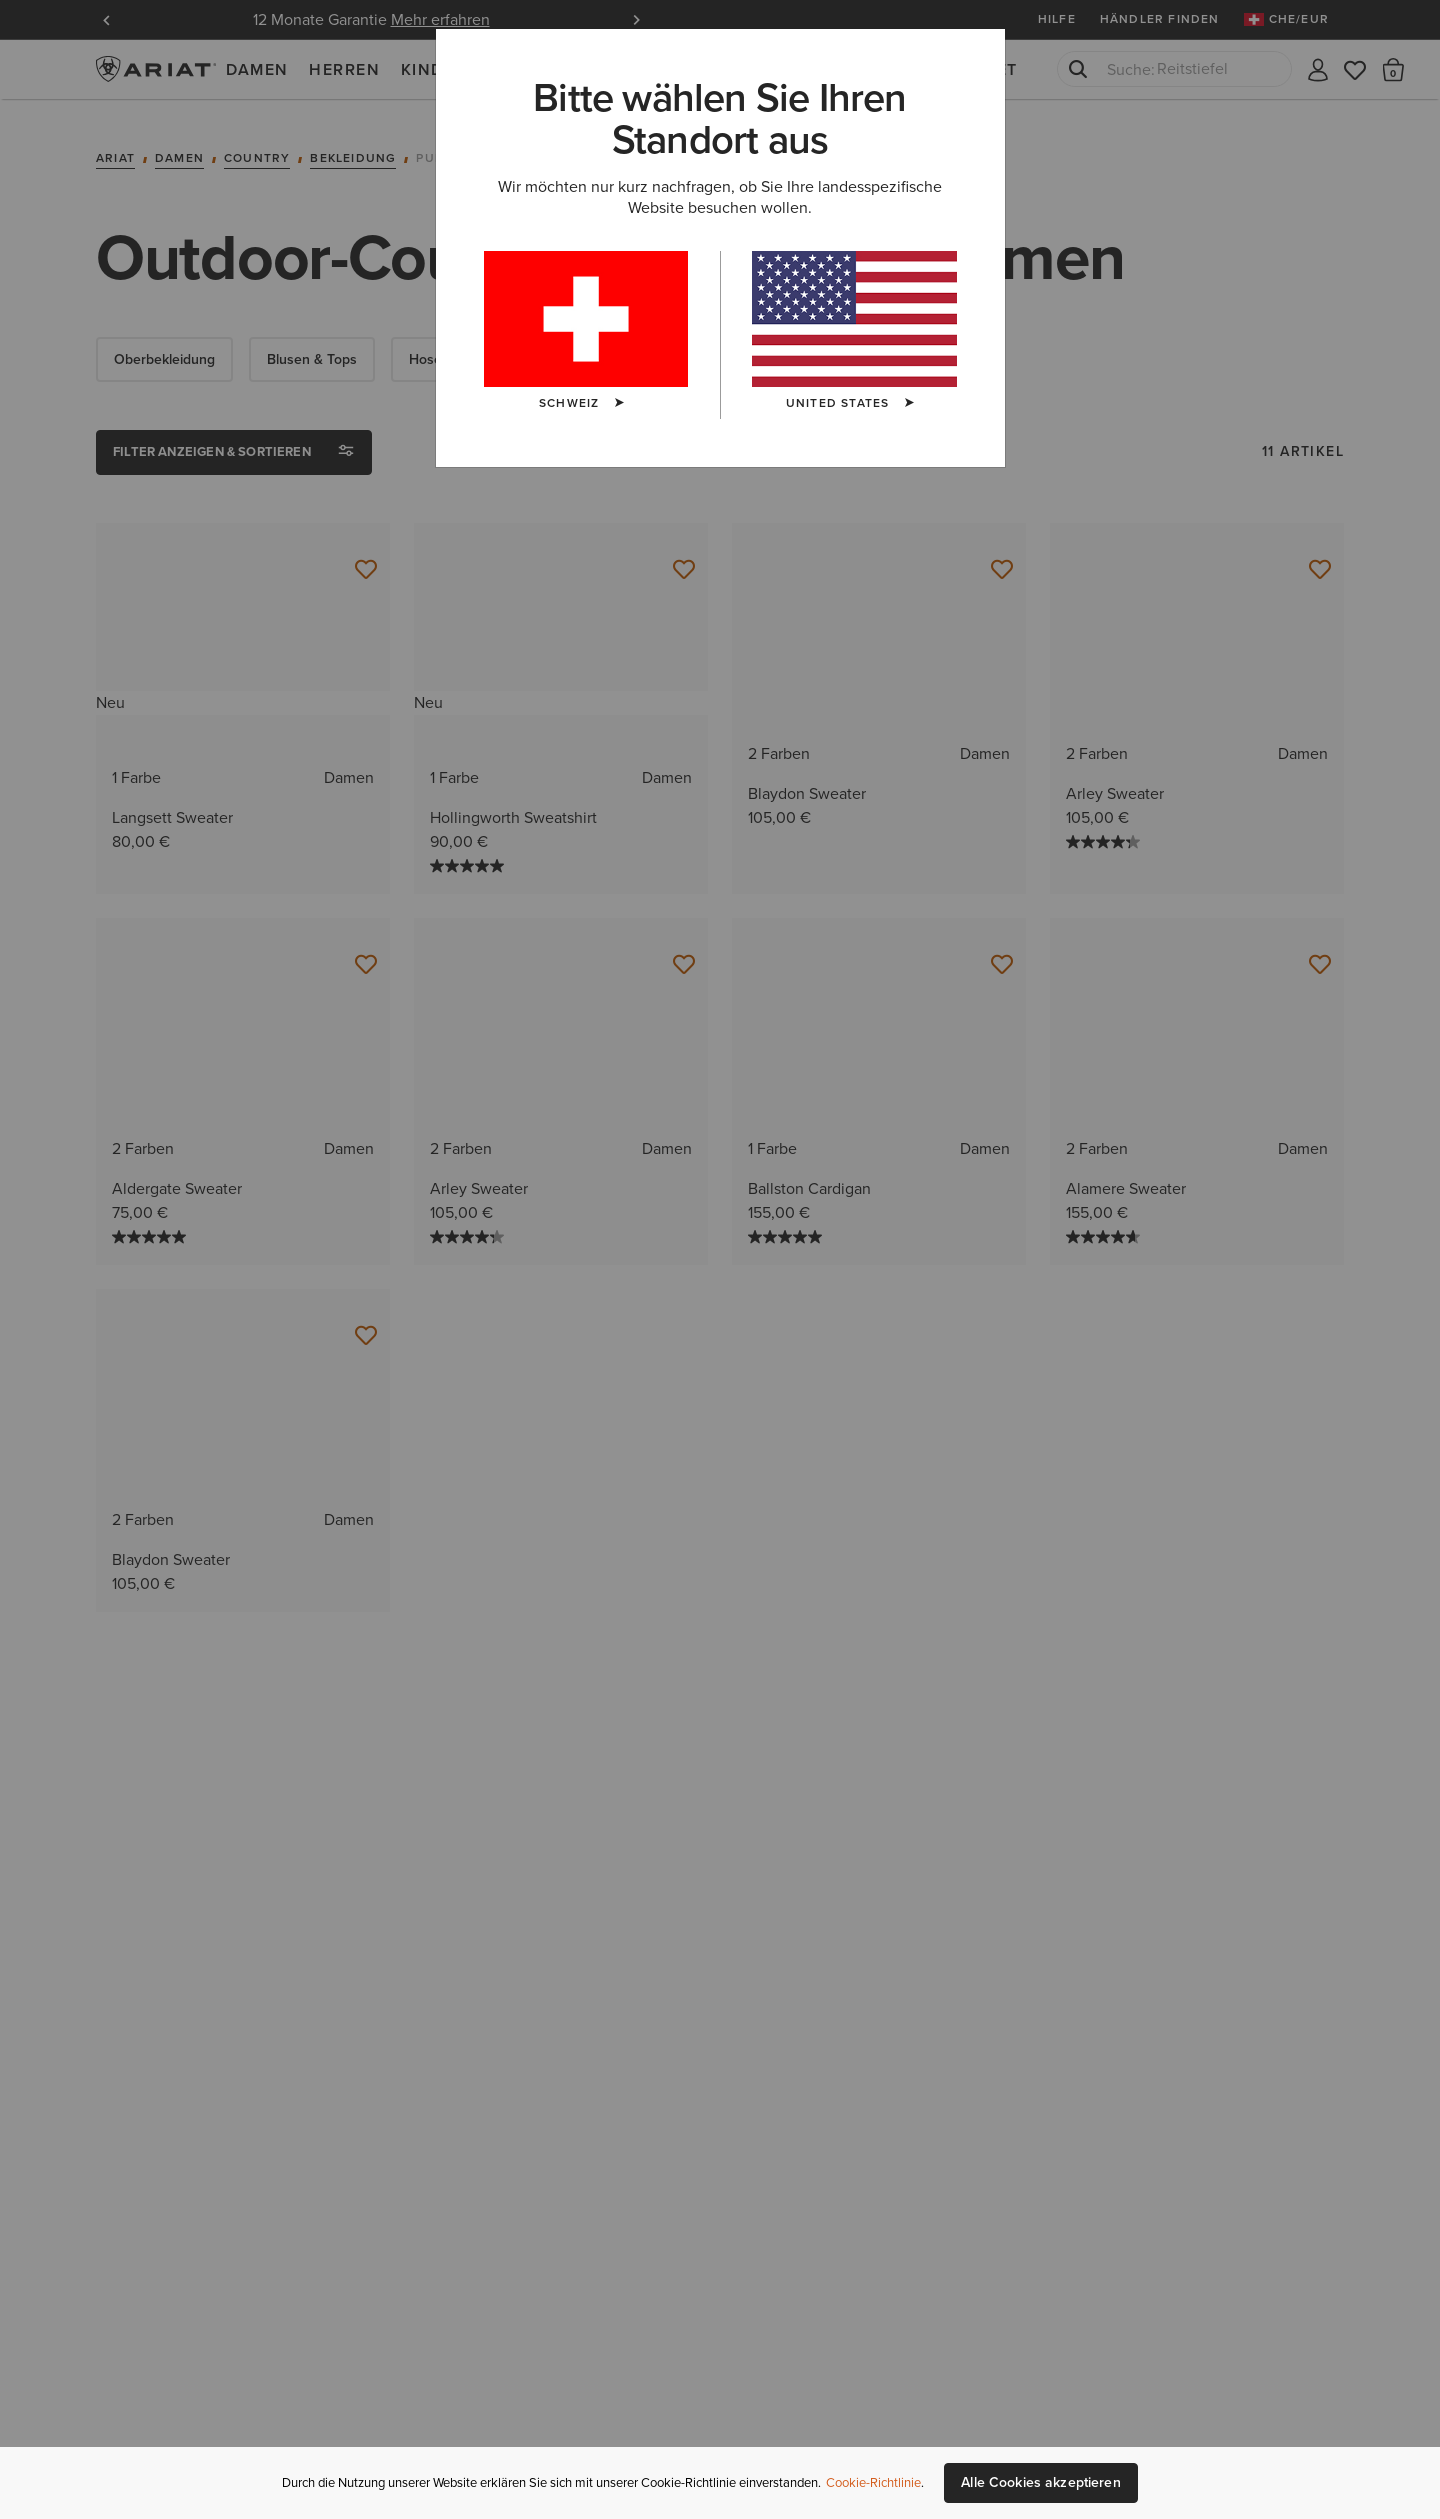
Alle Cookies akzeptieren (1040, 2482)
